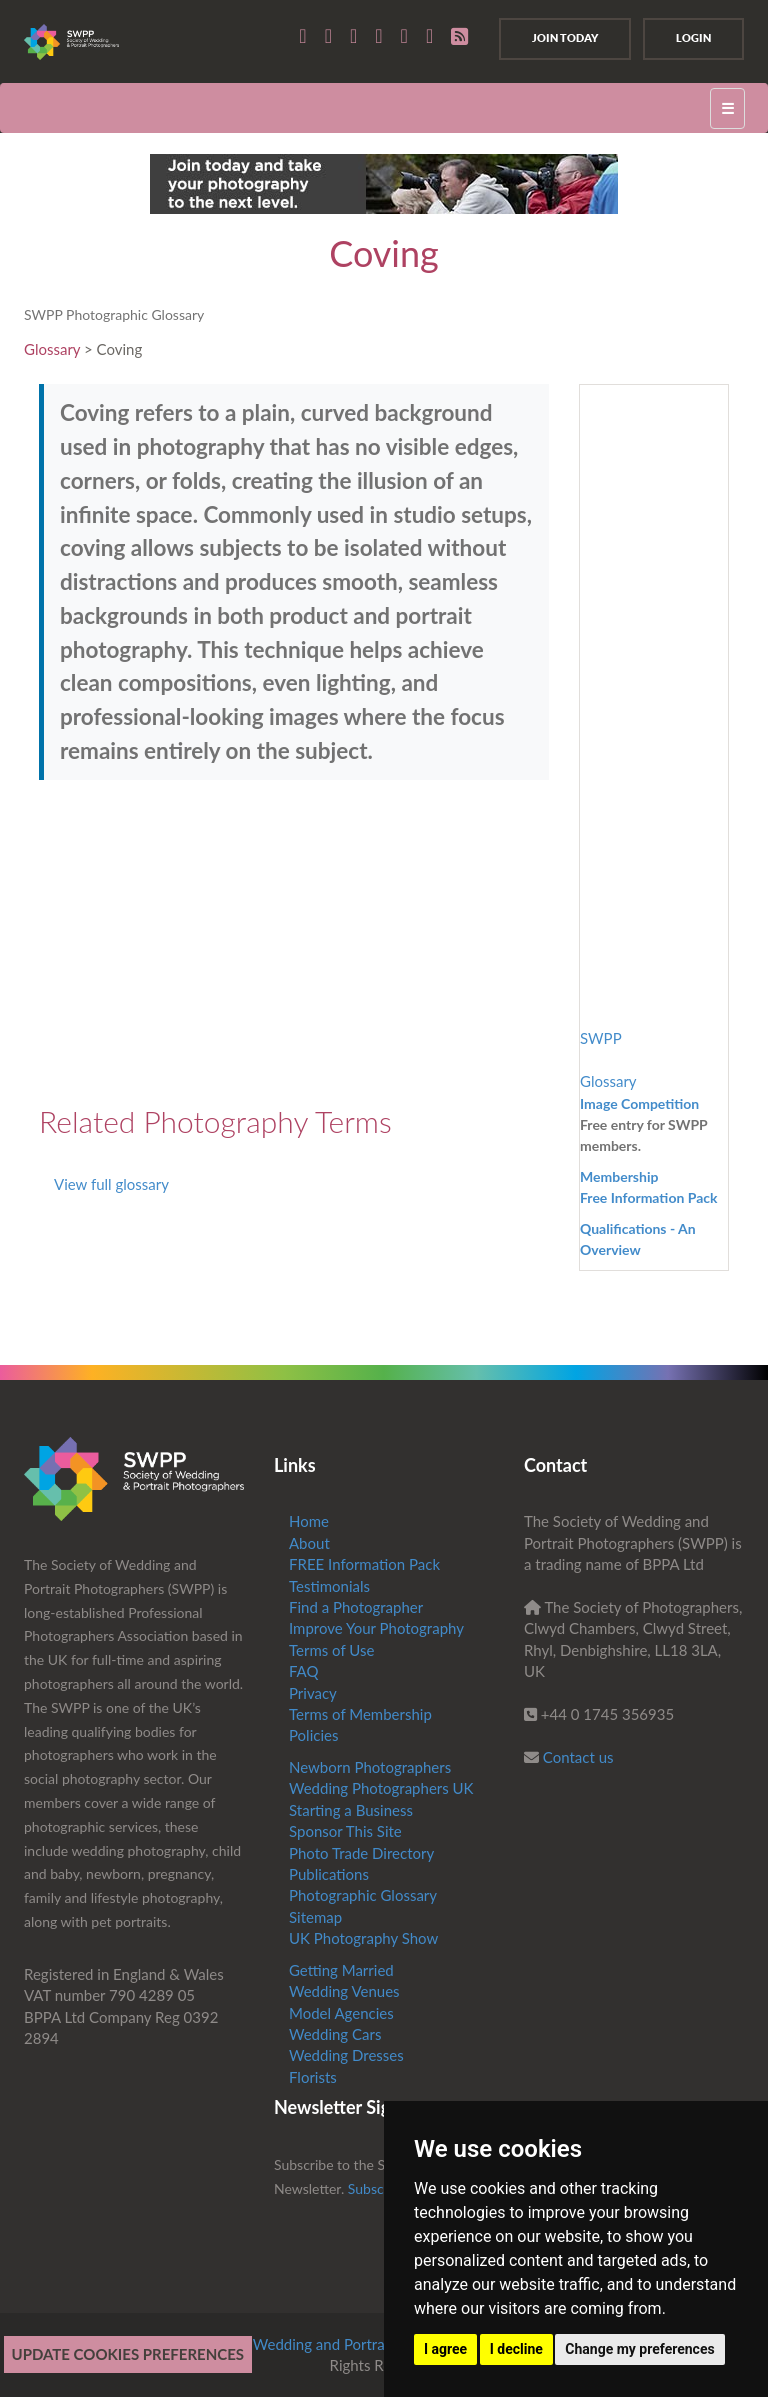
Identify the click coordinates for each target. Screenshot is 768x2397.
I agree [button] (445, 2349)
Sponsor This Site (345, 1831)
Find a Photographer (356, 1607)
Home (309, 1521)
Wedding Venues (344, 1991)
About (309, 1543)
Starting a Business (351, 1810)
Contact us (578, 1757)
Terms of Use (331, 1650)
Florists (313, 2077)
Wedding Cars (335, 2034)
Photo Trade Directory (361, 1853)
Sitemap (315, 1917)
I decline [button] (516, 2349)
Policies (313, 1735)
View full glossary (111, 1184)
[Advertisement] (207, 940)
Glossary (52, 349)
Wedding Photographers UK (381, 1788)
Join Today (565, 38)
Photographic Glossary (363, 1895)
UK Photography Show (363, 1938)
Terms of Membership (360, 1714)
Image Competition (639, 1103)
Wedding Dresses (346, 2055)
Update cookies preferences (128, 2354)
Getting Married (341, 1970)
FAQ (304, 1671)
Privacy (313, 1693)
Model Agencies (341, 2013)
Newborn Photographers (370, 1767)
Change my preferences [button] (639, 2349)
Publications (329, 1874)
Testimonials (329, 1586)
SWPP (601, 1038)
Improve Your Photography (376, 1628)
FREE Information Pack (364, 1564)
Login (693, 38)
